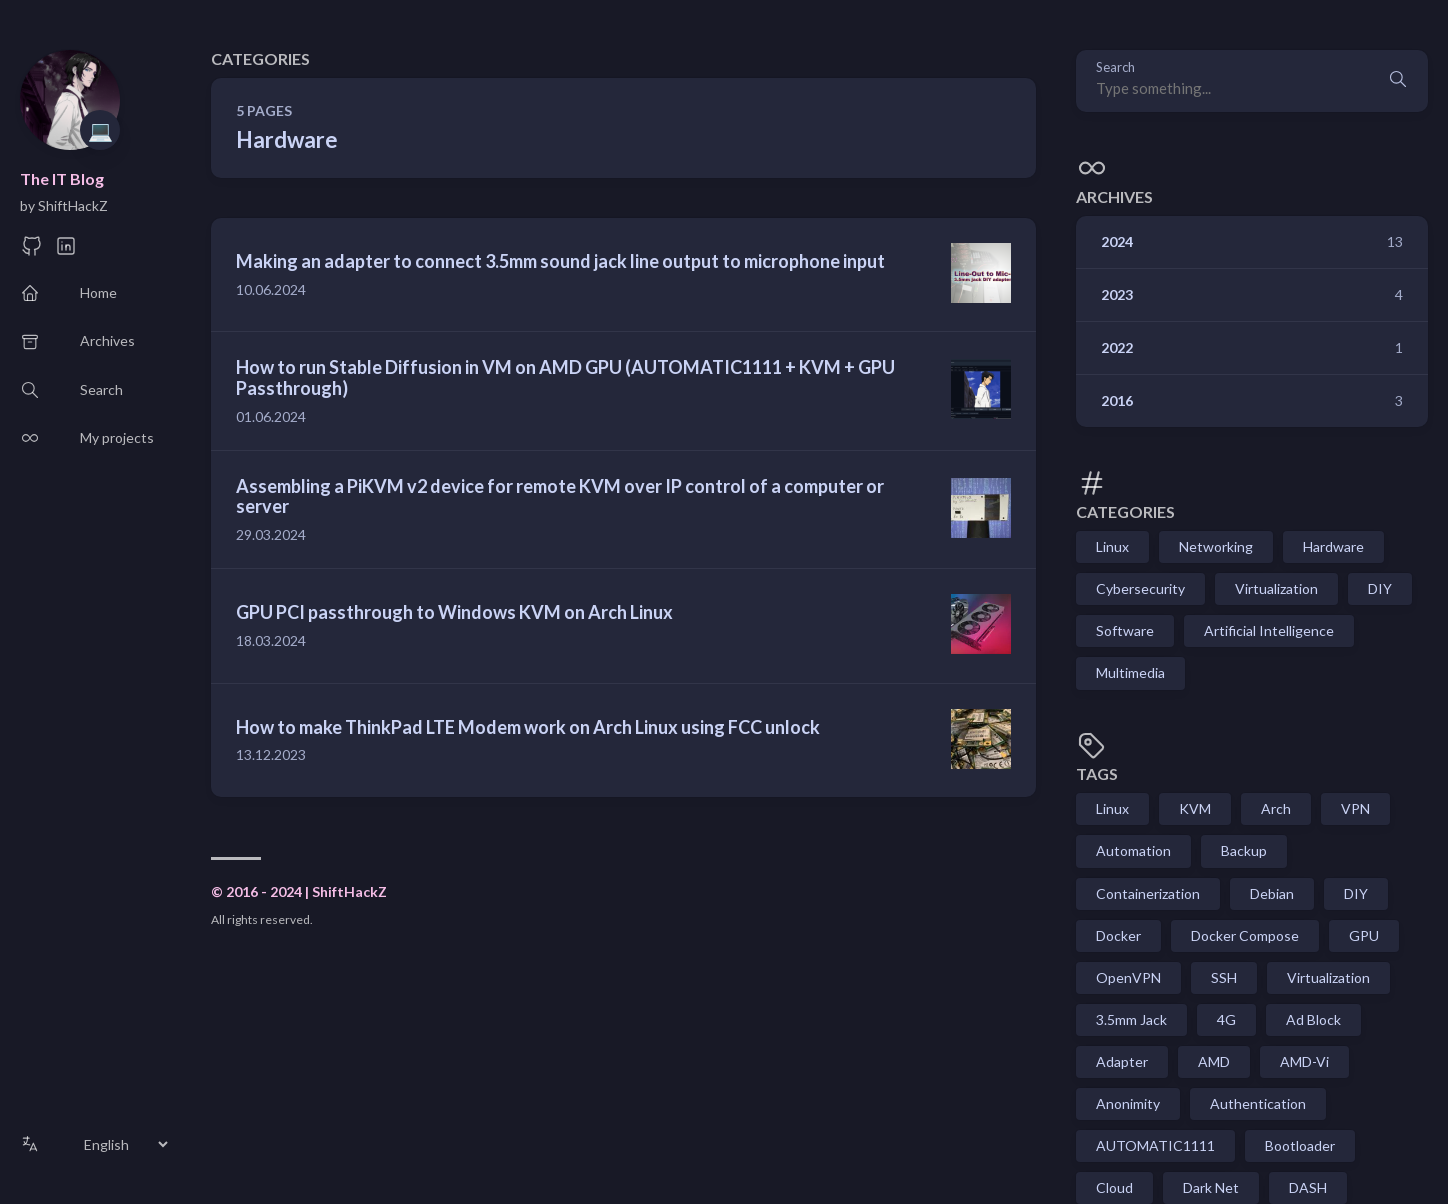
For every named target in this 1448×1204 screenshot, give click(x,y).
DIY (1380, 588)
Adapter (1122, 1061)
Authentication (1258, 1103)
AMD (1214, 1061)
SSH (1224, 977)
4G (1226, 1019)
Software (1125, 630)
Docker (1118, 935)
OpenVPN (1128, 977)
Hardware (1333, 546)
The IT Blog (62, 178)
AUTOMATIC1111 (1155, 1145)
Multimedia (1130, 672)
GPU (1364, 935)
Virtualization (1276, 588)
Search (1115, 67)
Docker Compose (1245, 935)
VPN (1355, 808)
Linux (1112, 546)
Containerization (1148, 893)
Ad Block (1313, 1019)
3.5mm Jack (1131, 1019)
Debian (1272, 893)
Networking (1216, 546)
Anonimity (1128, 1103)
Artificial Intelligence (1269, 630)
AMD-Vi (1304, 1061)
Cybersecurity (1140, 588)
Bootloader (1300, 1145)
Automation (1133, 850)
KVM (1195, 808)
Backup (1244, 850)
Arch (1276, 808)
